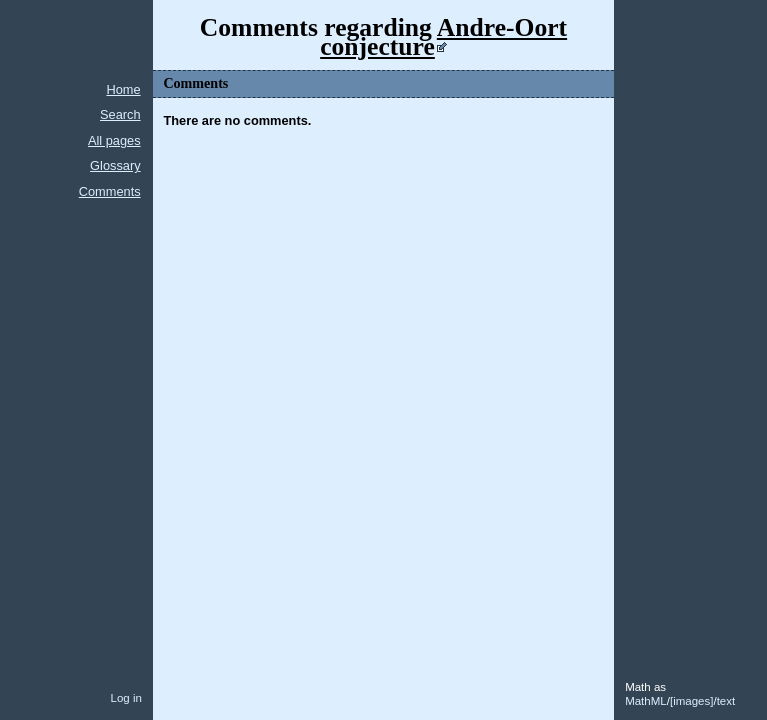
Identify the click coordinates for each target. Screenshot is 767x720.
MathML (646, 701)
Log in (125, 698)
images (691, 701)
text (726, 701)
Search (120, 114)
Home (123, 89)
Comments (110, 191)
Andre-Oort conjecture (443, 37)
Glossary (115, 165)
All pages (114, 140)
